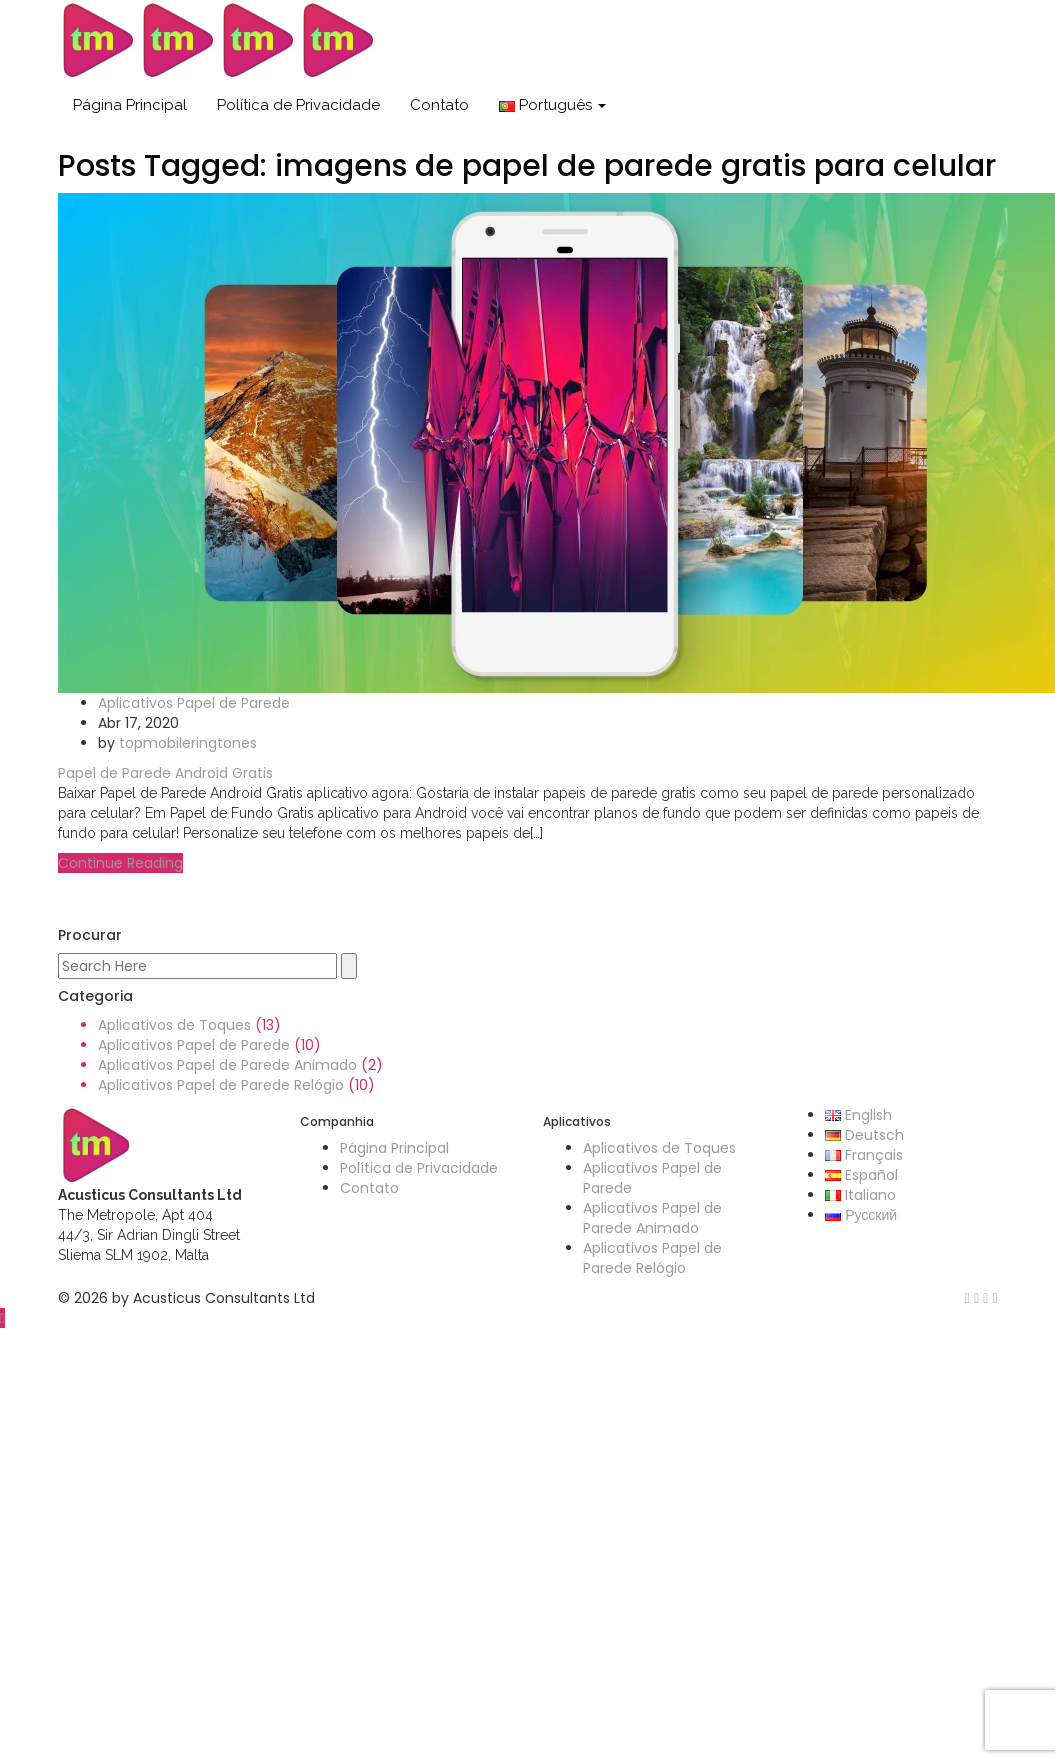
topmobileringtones (188, 743)
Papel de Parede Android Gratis (165, 773)
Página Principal (130, 105)
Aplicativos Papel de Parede (194, 703)
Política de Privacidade (298, 105)
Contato (439, 105)
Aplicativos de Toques (174, 1025)
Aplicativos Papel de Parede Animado (227, 1065)
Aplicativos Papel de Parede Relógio (221, 1085)
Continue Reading (120, 863)
